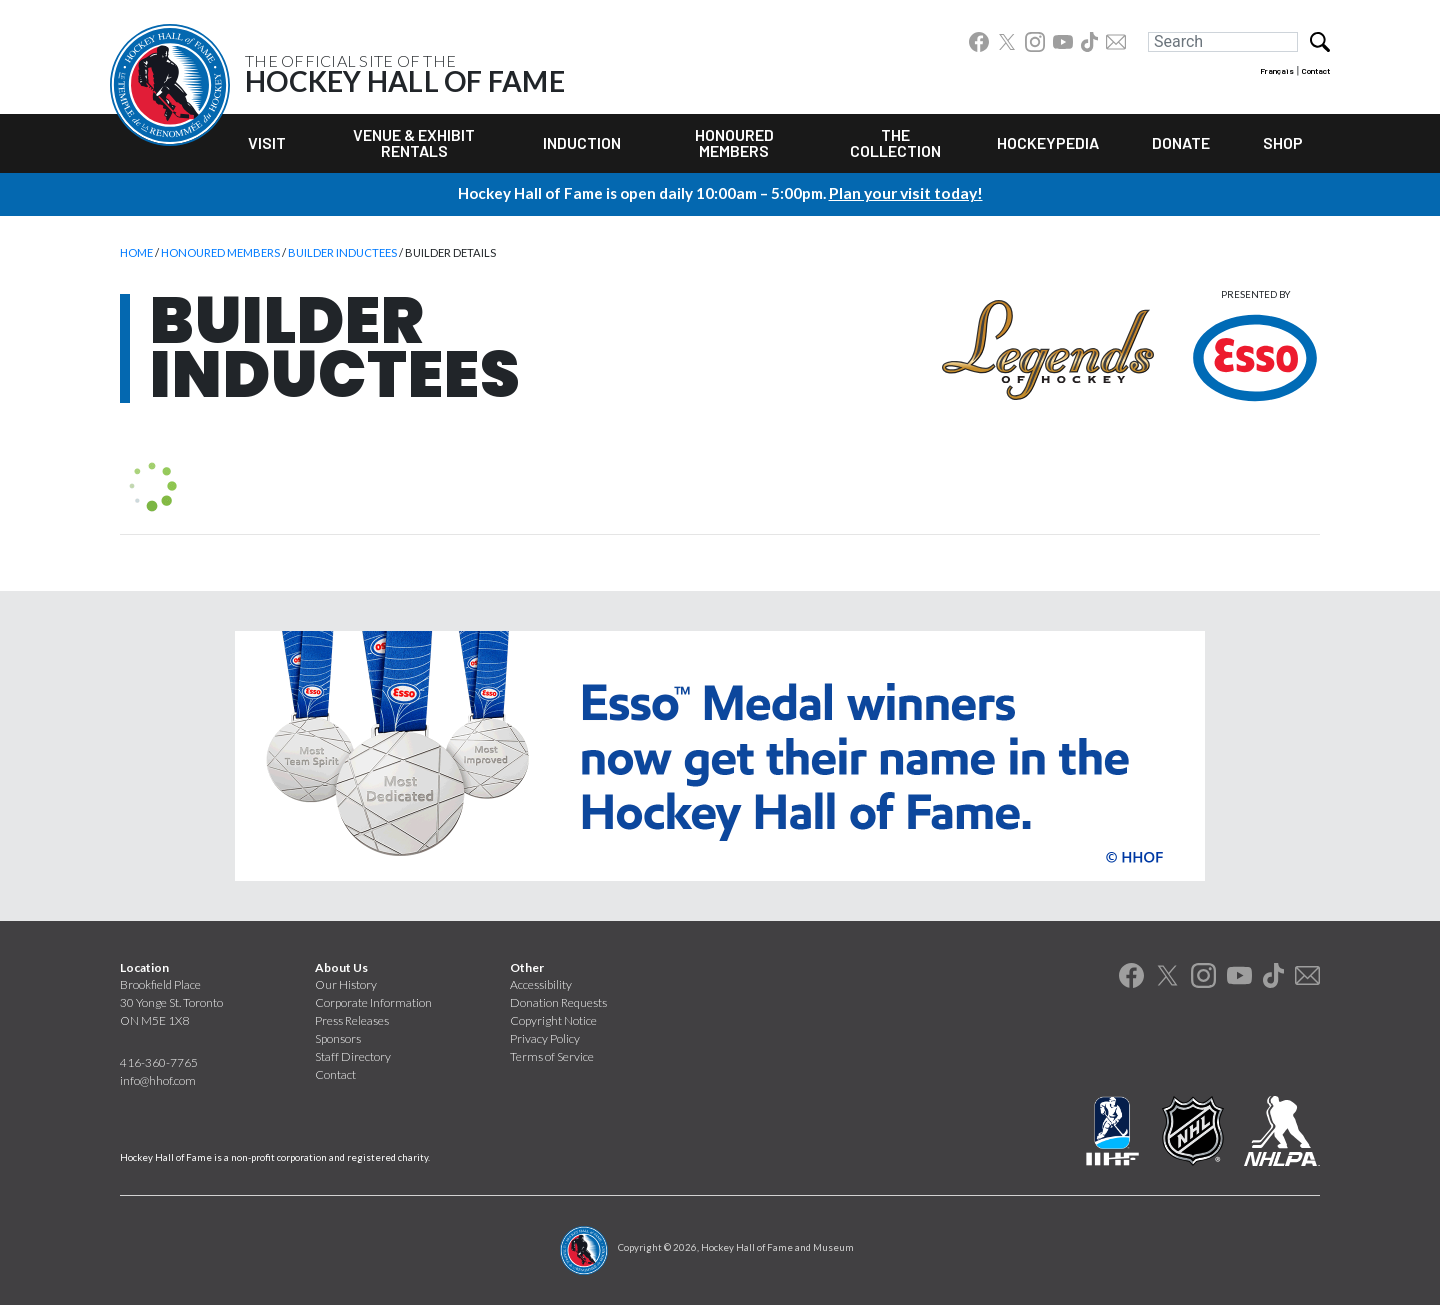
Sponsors (338, 1038)
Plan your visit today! (906, 192)
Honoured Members (734, 142)
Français (1277, 71)
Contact (1316, 71)
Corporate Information (373, 1002)
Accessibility (541, 984)
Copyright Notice (553, 1020)
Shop (1283, 142)
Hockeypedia (1048, 142)
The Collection (895, 142)
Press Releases (352, 1020)
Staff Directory (353, 1056)
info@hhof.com (158, 1080)
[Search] (1223, 42)
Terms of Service (552, 1056)
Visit (267, 142)
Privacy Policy (545, 1038)
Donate (1181, 142)
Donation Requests (558, 1002)
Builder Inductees (342, 252)
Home (136, 252)
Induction (582, 142)
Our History (346, 984)
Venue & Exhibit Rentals (414, 142)
